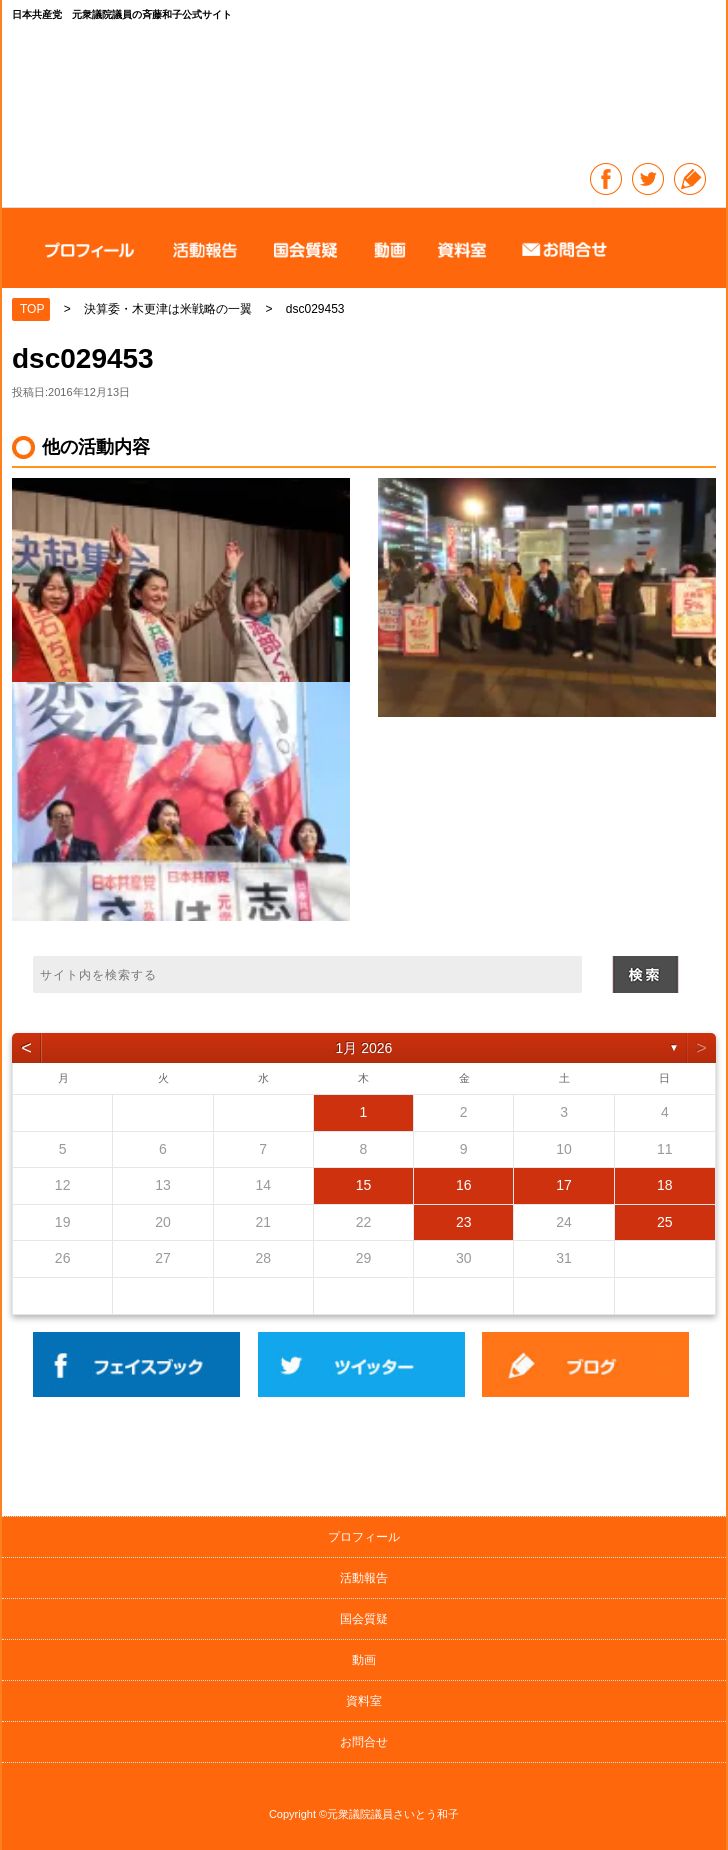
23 (464, 1222)
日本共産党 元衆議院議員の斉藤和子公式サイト (365, 95)
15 (364, 1185)
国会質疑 (364, 1619)
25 (665, 1222)
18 (665, 1185)
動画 (364, 1660)
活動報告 (364, 1578)
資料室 (364, 1701)
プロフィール (364, 1537)
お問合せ (364, 1742)
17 (564, 1185)
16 (464, 1185)
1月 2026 (364, 1048)
